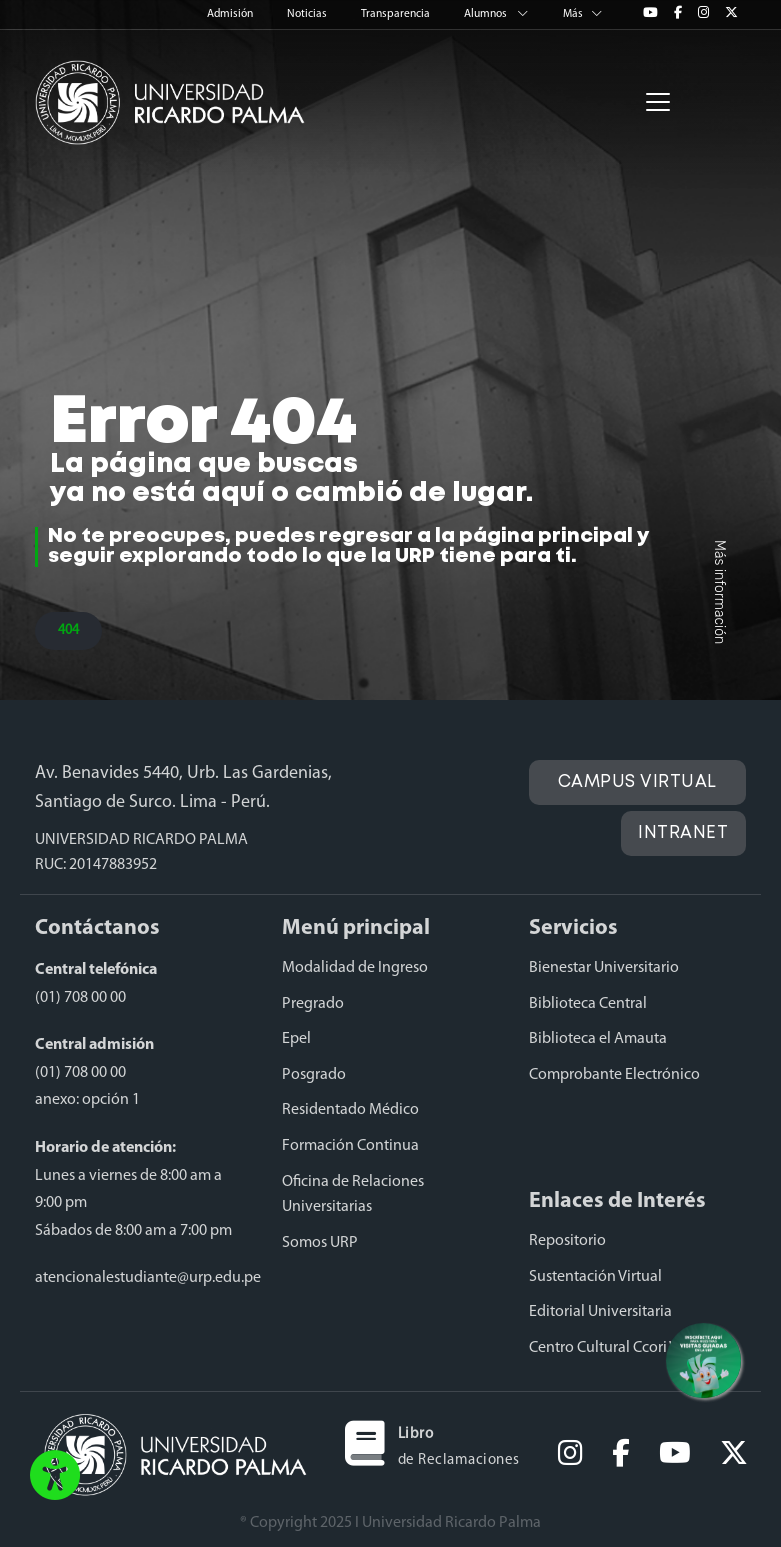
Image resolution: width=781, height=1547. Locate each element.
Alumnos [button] (497, 14)
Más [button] (583, 14)
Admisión (231, 14)
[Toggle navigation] (658, 102)
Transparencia (396, 14)
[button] (55, 1477)
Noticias (308, 14)
